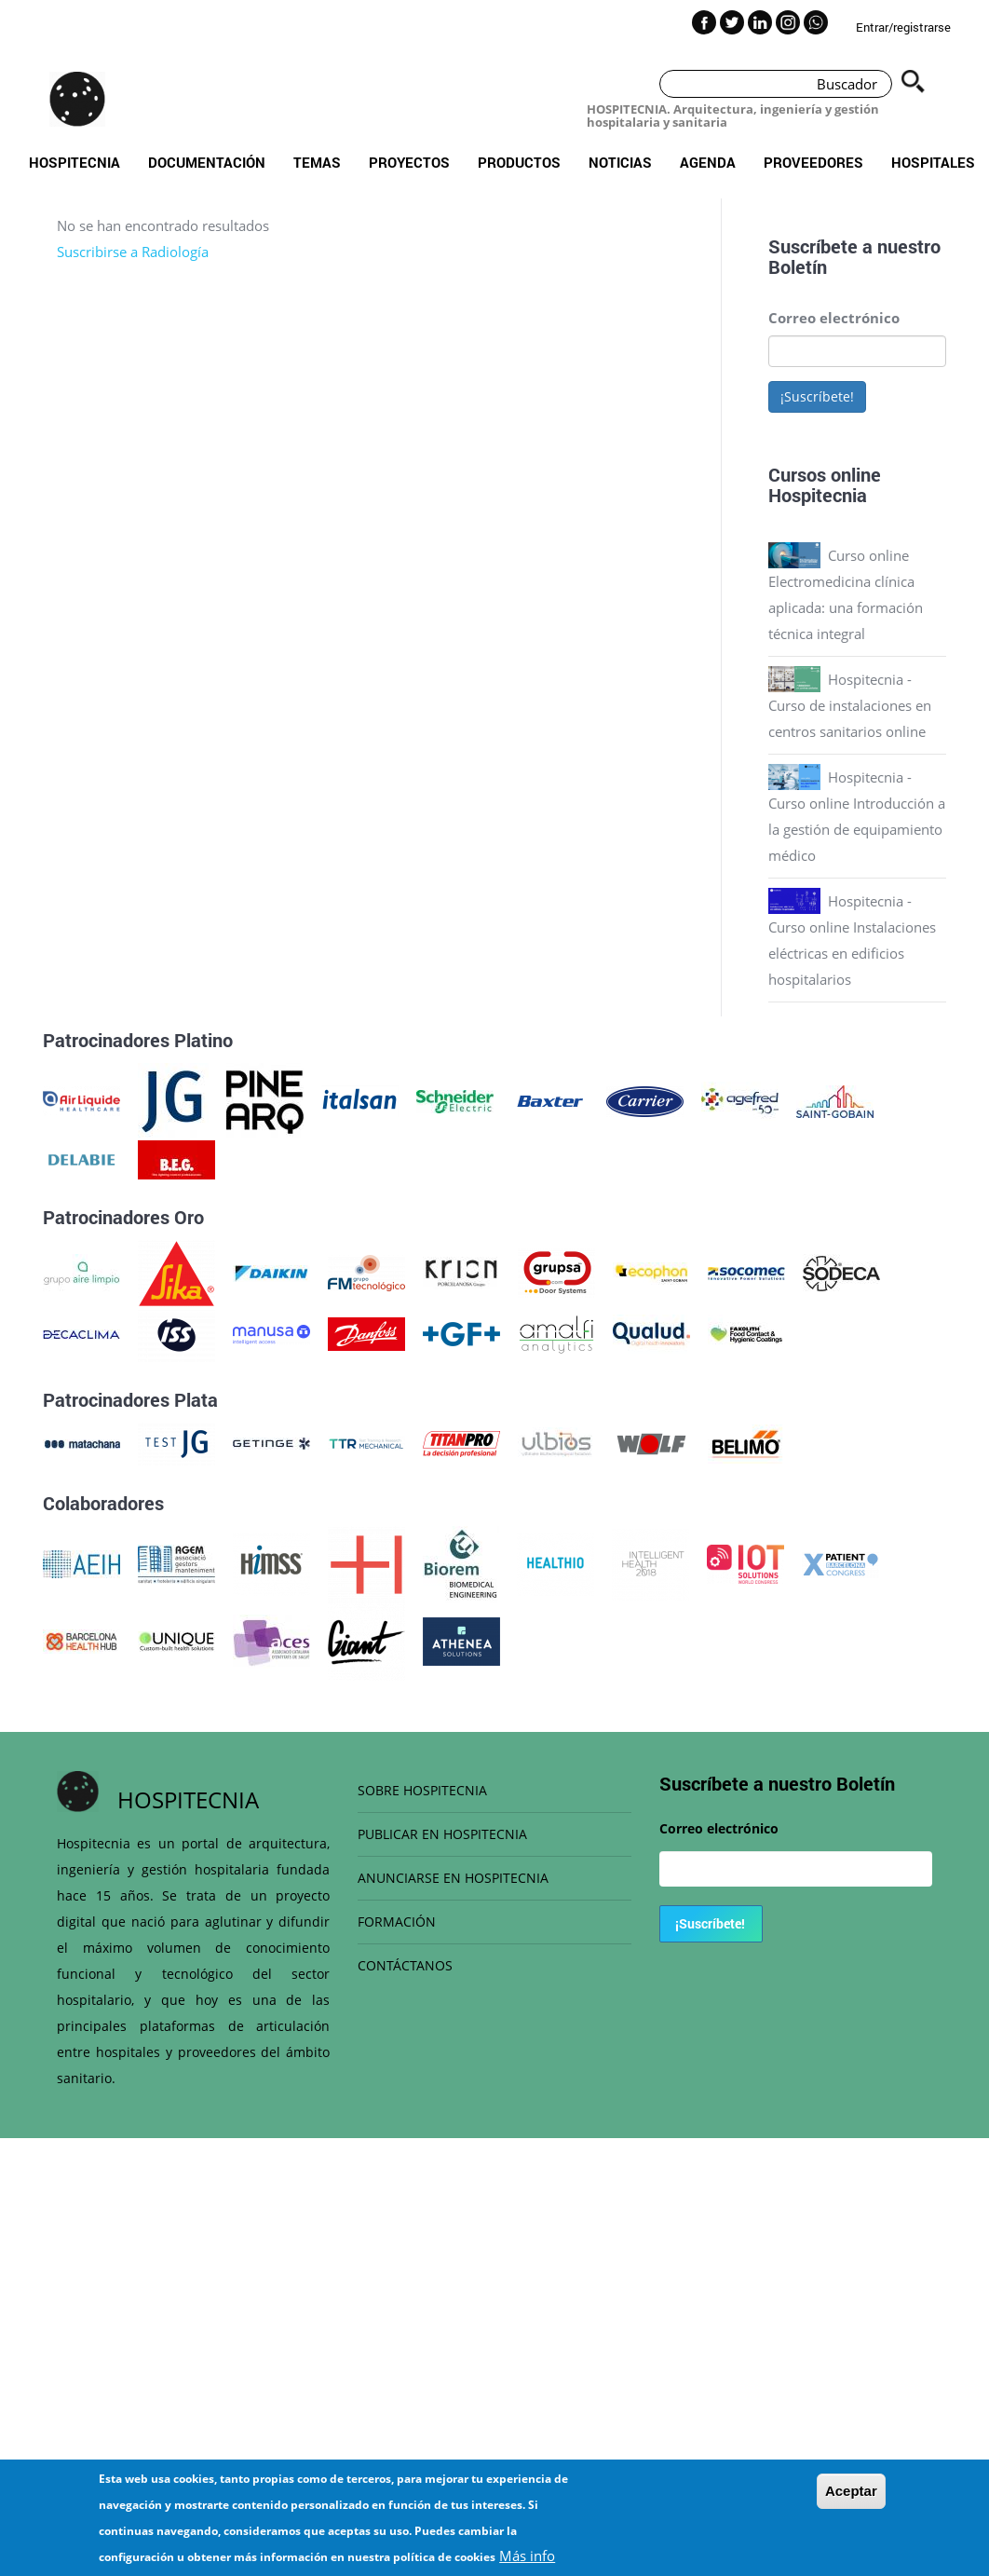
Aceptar (851, 2492)
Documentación (206, 162)
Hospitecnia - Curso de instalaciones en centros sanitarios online (849, 705)
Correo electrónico (834, 317)
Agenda (708, 162)
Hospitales (933, 162)
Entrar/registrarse (903, 27)
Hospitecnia (74, 162)
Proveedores (813, 162)
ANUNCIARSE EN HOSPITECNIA (453, 1878)
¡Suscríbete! (817, 396)
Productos (519, 162)
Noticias (620, 162)
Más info (527, 2556)
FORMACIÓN (397, 1921)
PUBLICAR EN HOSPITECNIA (442, 1834)
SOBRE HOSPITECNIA (422, 1790)
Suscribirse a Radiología (133, 251)
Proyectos (409, 162)
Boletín (797, 266)
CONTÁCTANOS (405, 1965)
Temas (317, 162)
